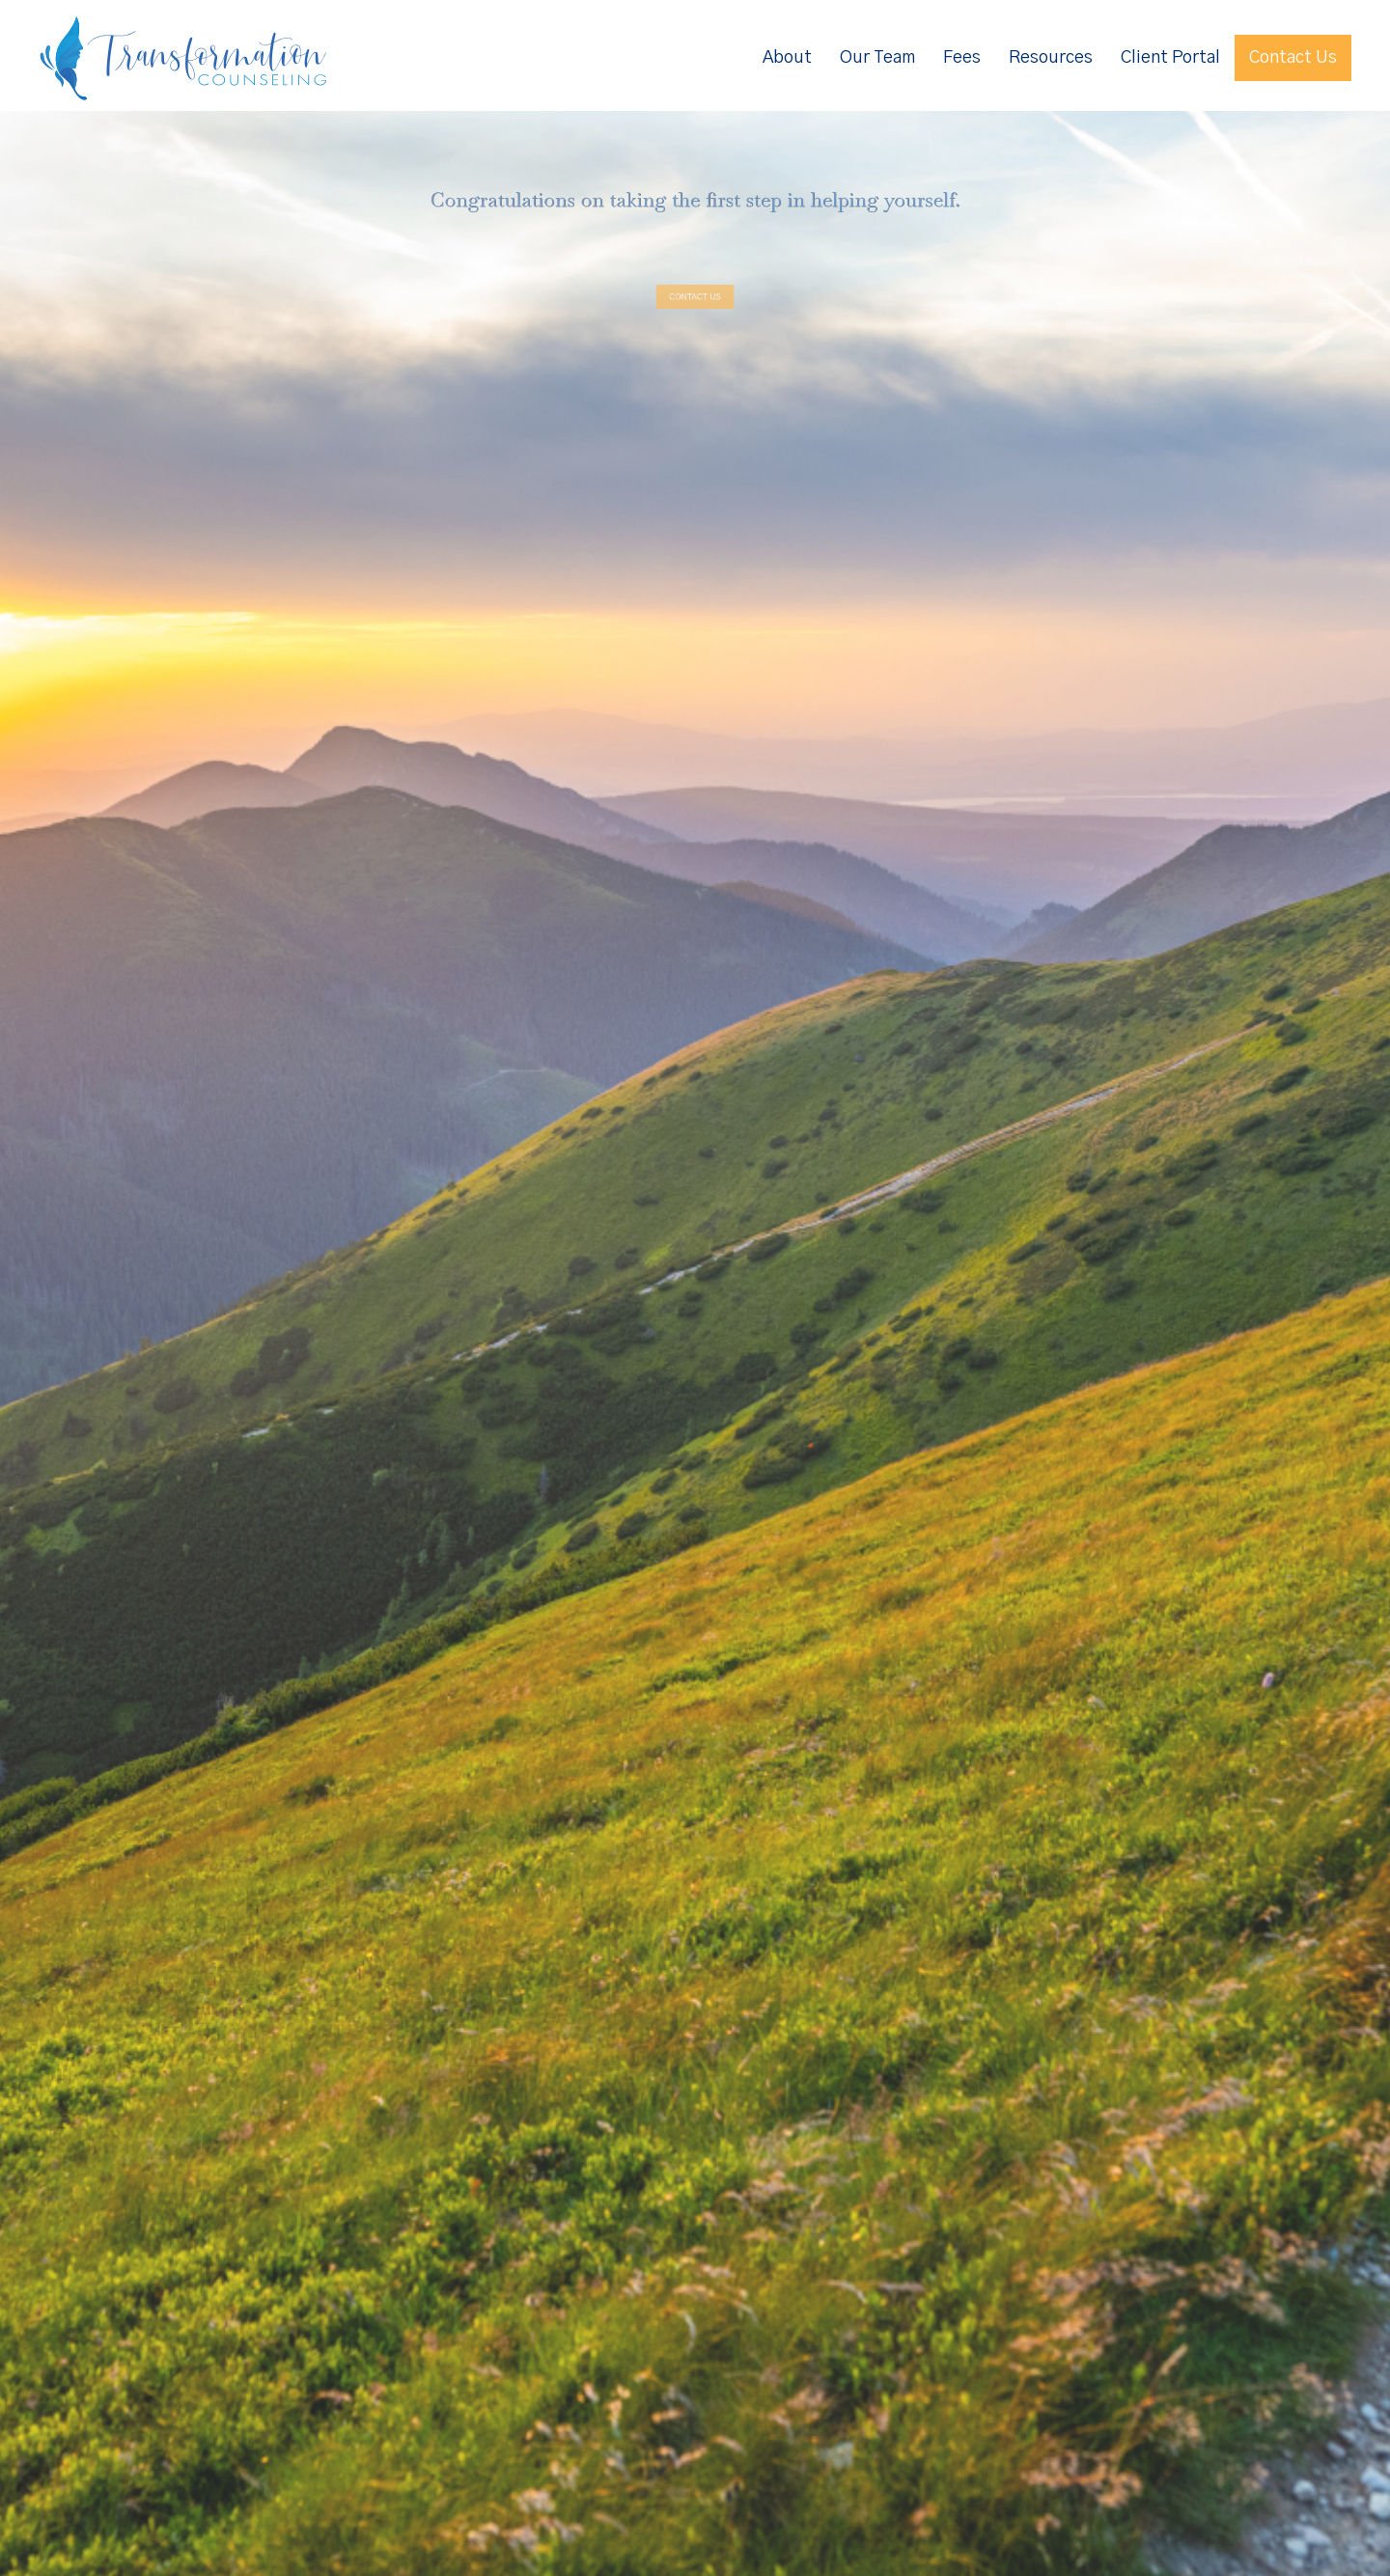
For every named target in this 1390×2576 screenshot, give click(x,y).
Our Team (877, 58)
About (787, 58)
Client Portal (1170, 58)
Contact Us (1293, 58)
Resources (1051, 58)
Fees (962, 58)
